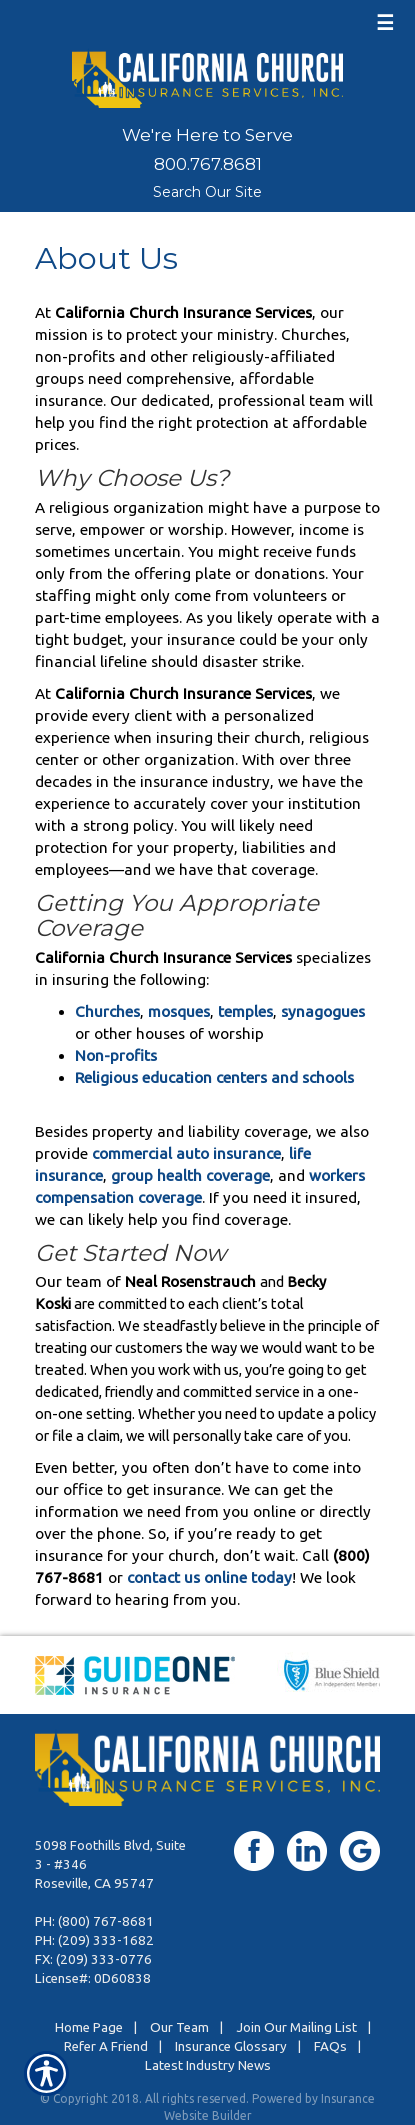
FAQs (330, 2046)
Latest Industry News (208, 2065)
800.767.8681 (208, 164)
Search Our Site (207, 192)
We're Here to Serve (207, 135)
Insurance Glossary (231, 2046)
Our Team (179, 2027)
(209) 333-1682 (106, 1940)
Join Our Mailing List (296, 2027)
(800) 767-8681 (106, 1921)
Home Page (89, 2027)
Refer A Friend (106, 2046)
